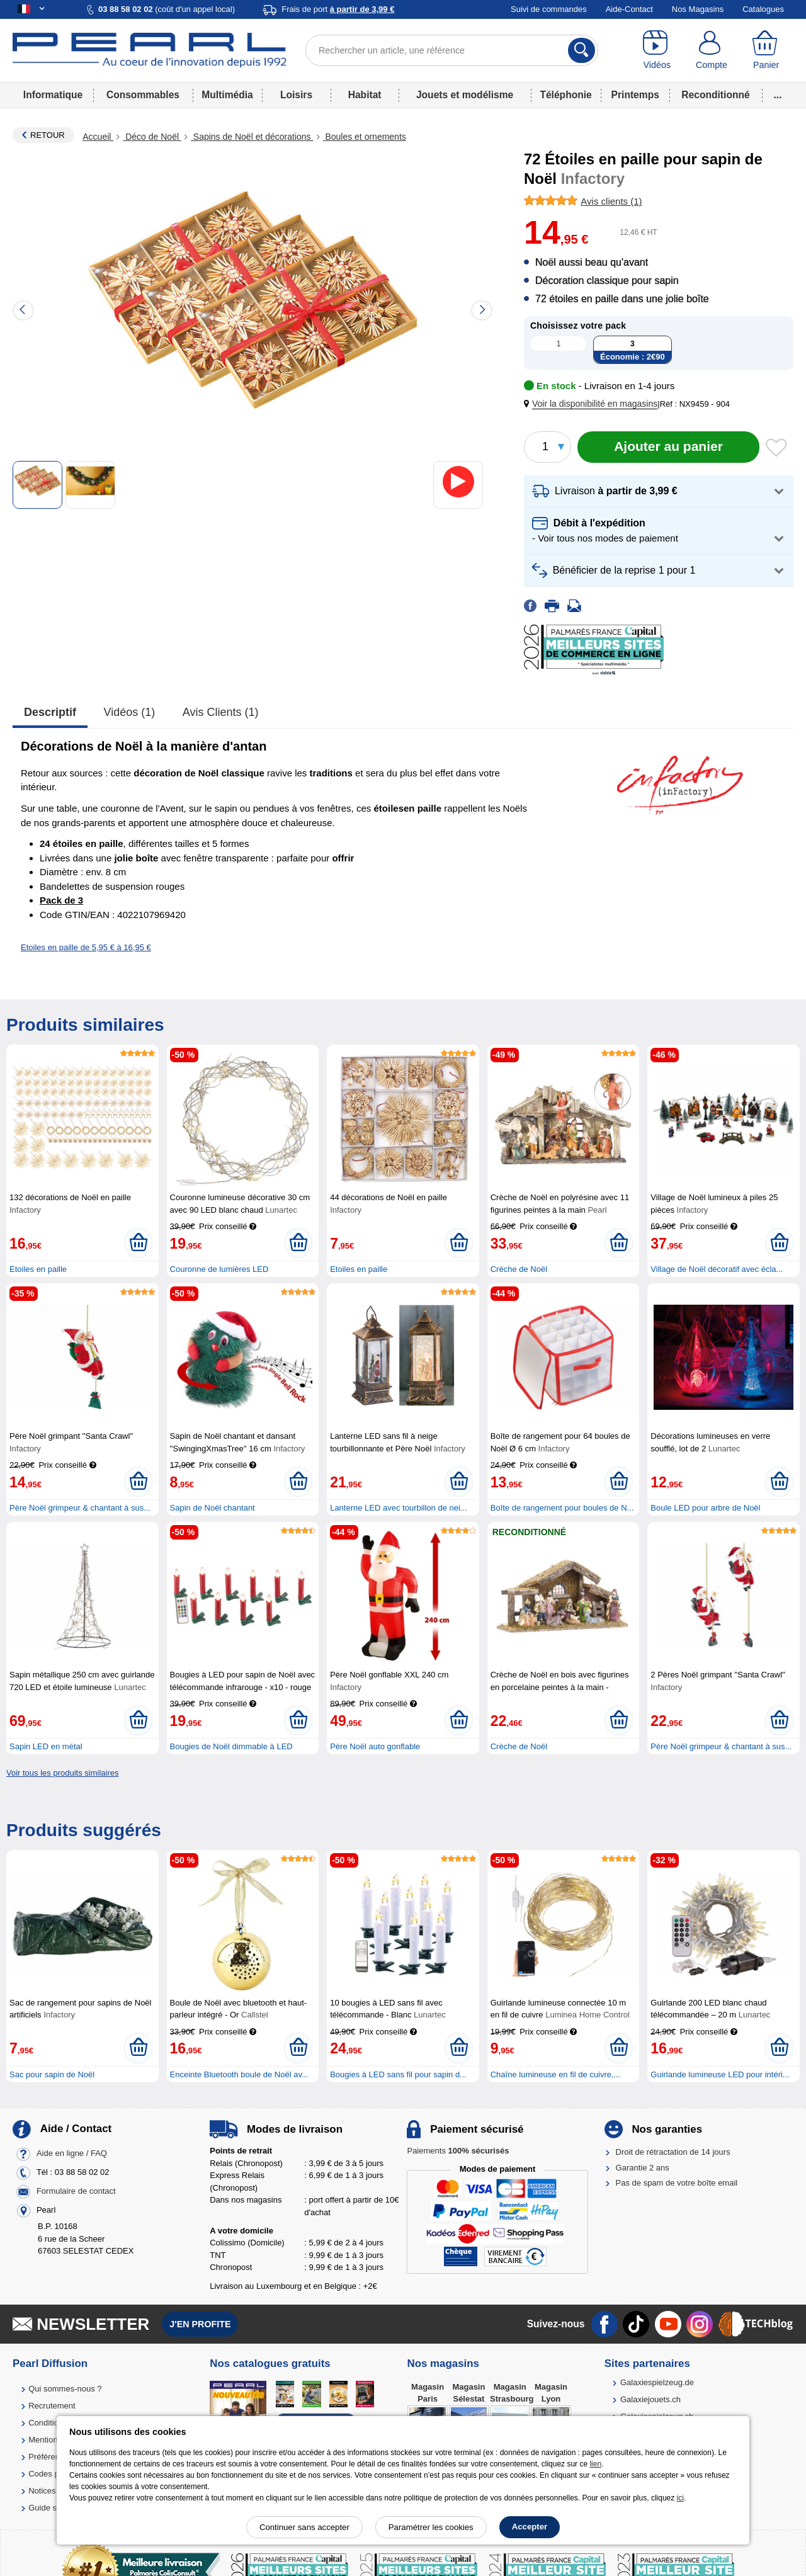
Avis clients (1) (221, 712)
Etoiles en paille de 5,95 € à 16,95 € (86, 947)
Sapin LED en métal (45, 1746)
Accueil (97, 137)
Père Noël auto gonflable (375, 1746)
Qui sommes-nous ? (64, 2388)
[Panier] (766, 50)
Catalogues (763, 9)
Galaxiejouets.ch (650, 2399)
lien (595, 2464)
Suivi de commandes (549, 9)
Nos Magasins (698, 9)
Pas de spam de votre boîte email (677, 2182)
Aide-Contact (629, 9)
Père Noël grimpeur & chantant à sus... (79, 1507)
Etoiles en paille (38, 1269)
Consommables (142, 94)
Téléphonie (565, 94)
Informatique (52, 94)
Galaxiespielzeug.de (657, 2382)
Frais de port (337, 9)
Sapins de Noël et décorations (252, 137)
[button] (593, 404)
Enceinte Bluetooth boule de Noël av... (239, 2074)
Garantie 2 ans (642, 2167)
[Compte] (711, 50)
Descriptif (50, 712)
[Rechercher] (581, 50)
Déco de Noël (152, 137)
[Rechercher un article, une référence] (451, 50)
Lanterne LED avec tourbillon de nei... (398, 1507)
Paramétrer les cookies (431, 2527)
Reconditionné (715, 94)
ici (680, 2498)
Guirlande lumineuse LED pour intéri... (719, 2074)
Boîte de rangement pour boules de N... (562, 1507)
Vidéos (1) (130, 712)
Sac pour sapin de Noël (51, 2074)
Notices (41, 2490)
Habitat (365, 94)
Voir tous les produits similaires (62, 1773)
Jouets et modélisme (464, 94)
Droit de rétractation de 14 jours (673, 2152)
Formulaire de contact (76, 2191)
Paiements (458, 2150)
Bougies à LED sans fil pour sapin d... (398, 2074)
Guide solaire (52, 2507)
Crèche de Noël (519, 1269)
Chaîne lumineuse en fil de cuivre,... (556, 2074)
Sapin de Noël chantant (212, 1507)
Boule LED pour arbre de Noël (705, 1507)
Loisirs (296, 94)
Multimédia (227, 94)
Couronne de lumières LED (219, 1269)
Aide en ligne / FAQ (72, 2154)
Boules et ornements (364, 137)
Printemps (635, 94)
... (778, 94)
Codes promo (52, 2473)
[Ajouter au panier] (668, 447)
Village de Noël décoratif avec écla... (716, 1269)
